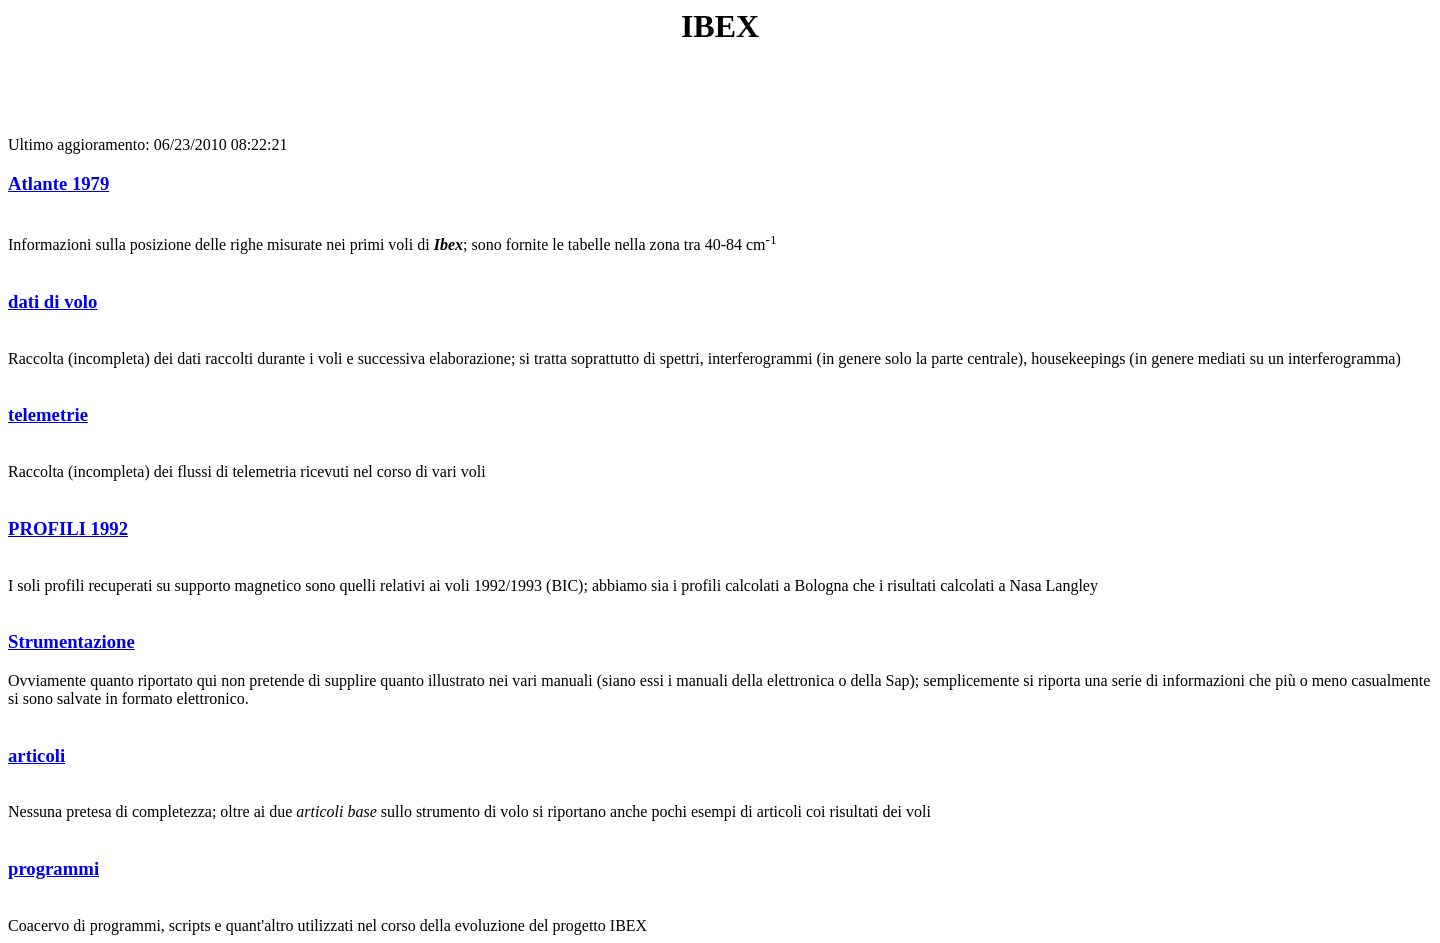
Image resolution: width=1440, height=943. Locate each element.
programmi (53, 868)
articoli (36, 755)
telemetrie (48, 414)
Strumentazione (71, 641)
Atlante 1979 (58, 183)
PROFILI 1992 (68, 528)
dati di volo (52, 301)
